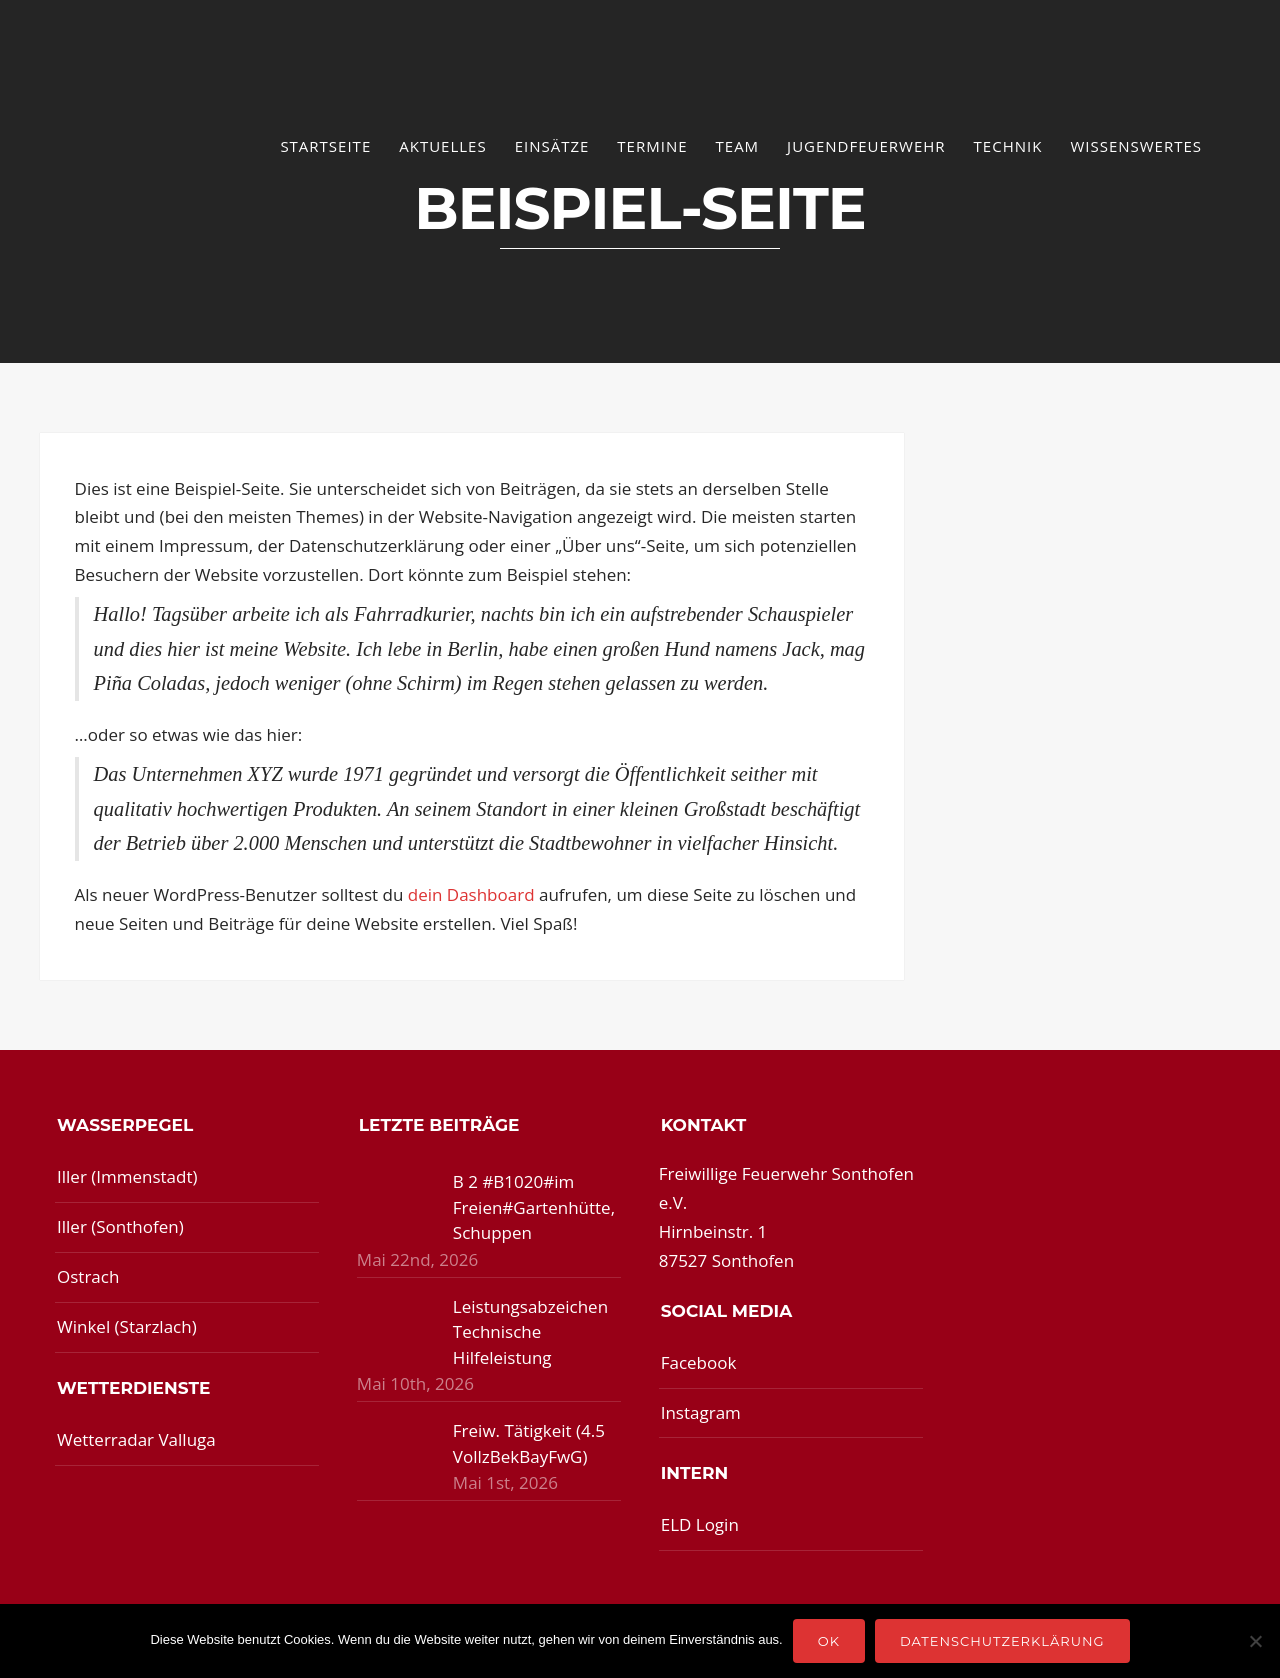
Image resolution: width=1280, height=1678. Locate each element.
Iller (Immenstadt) (127, 1176)
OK (829, 1641)
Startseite (325, 146)
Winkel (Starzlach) (127, 1326)
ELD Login (700, 1524)
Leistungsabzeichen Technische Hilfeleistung (530, 1332)
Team (738, 146)
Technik (1008, 146)
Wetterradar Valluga (136, 1439)
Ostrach (88, 1276)
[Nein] (1255, 1641)
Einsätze (552, 146)
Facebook (699, 1362)
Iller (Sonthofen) (120, 1226)
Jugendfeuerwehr (866, 146)
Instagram (701, 1412)
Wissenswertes (1136, 146)
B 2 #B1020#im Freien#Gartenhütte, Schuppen (534, 1207)
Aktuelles (442, 146)
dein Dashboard (471, 894)
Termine (652, 146)
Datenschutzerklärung (1002, 1641)
